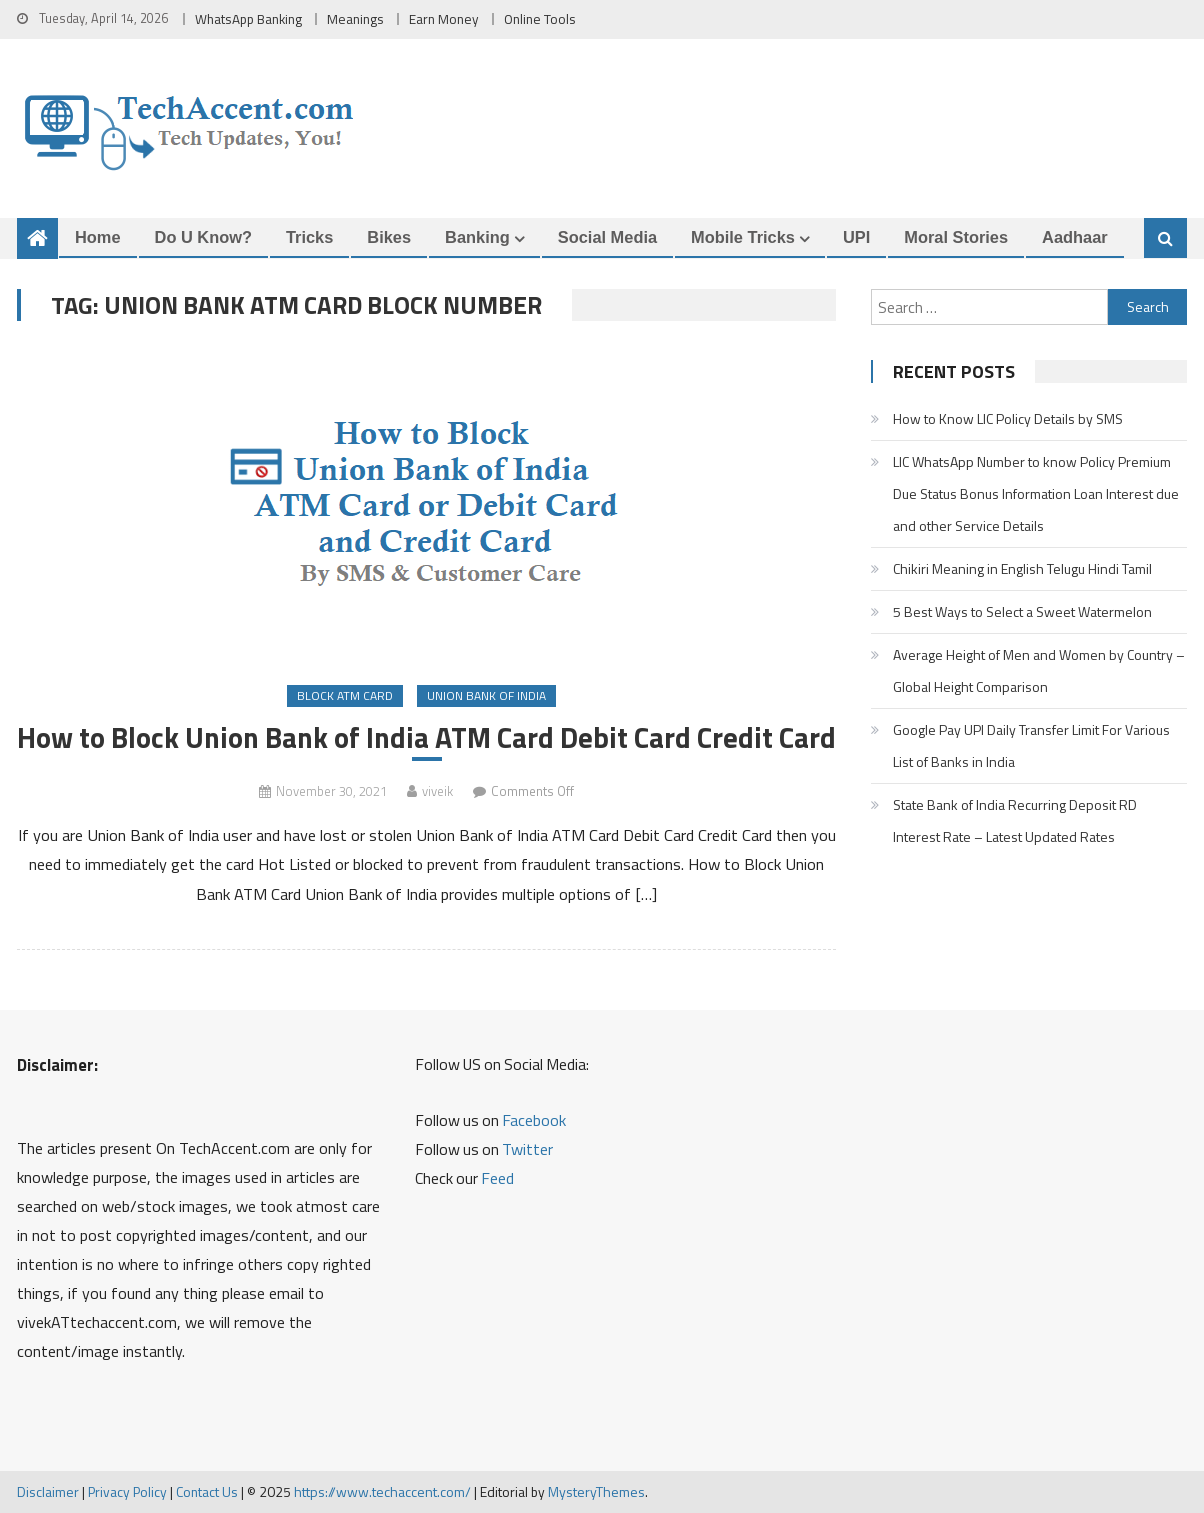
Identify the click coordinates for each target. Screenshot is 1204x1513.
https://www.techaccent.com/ (382, 1491)
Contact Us (207, 1491)
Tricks (309, 237)
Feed (497, 1178)
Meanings (355, 19)
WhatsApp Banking (248, 19)
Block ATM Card (345, 695)
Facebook (534, 1120)
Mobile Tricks (743, 237)
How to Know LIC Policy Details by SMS (1008, 418)
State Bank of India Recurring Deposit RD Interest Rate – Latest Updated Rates (1015, 820)
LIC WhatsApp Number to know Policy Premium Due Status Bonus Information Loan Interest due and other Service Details (1036, 493)
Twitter (527, 1149)
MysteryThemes (596, 1491)
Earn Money (444, 19)
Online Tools (540, 19)
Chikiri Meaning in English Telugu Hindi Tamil (1022, 568)
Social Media (607, 237)
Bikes (389, 237)
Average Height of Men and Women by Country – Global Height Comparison (1039, 670)
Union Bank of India (486, 695)
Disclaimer (48, 1491)
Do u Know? (203, 237)
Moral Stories (956, 237)
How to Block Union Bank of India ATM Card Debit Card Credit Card (426, 737)
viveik (437, 791)
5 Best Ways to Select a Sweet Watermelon (1022, 611)
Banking (477, 237)
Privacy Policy (127, 1491)
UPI (856, 237)
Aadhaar (1075, 237)
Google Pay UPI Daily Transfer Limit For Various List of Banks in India (1031, 745)
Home (98, 237)
